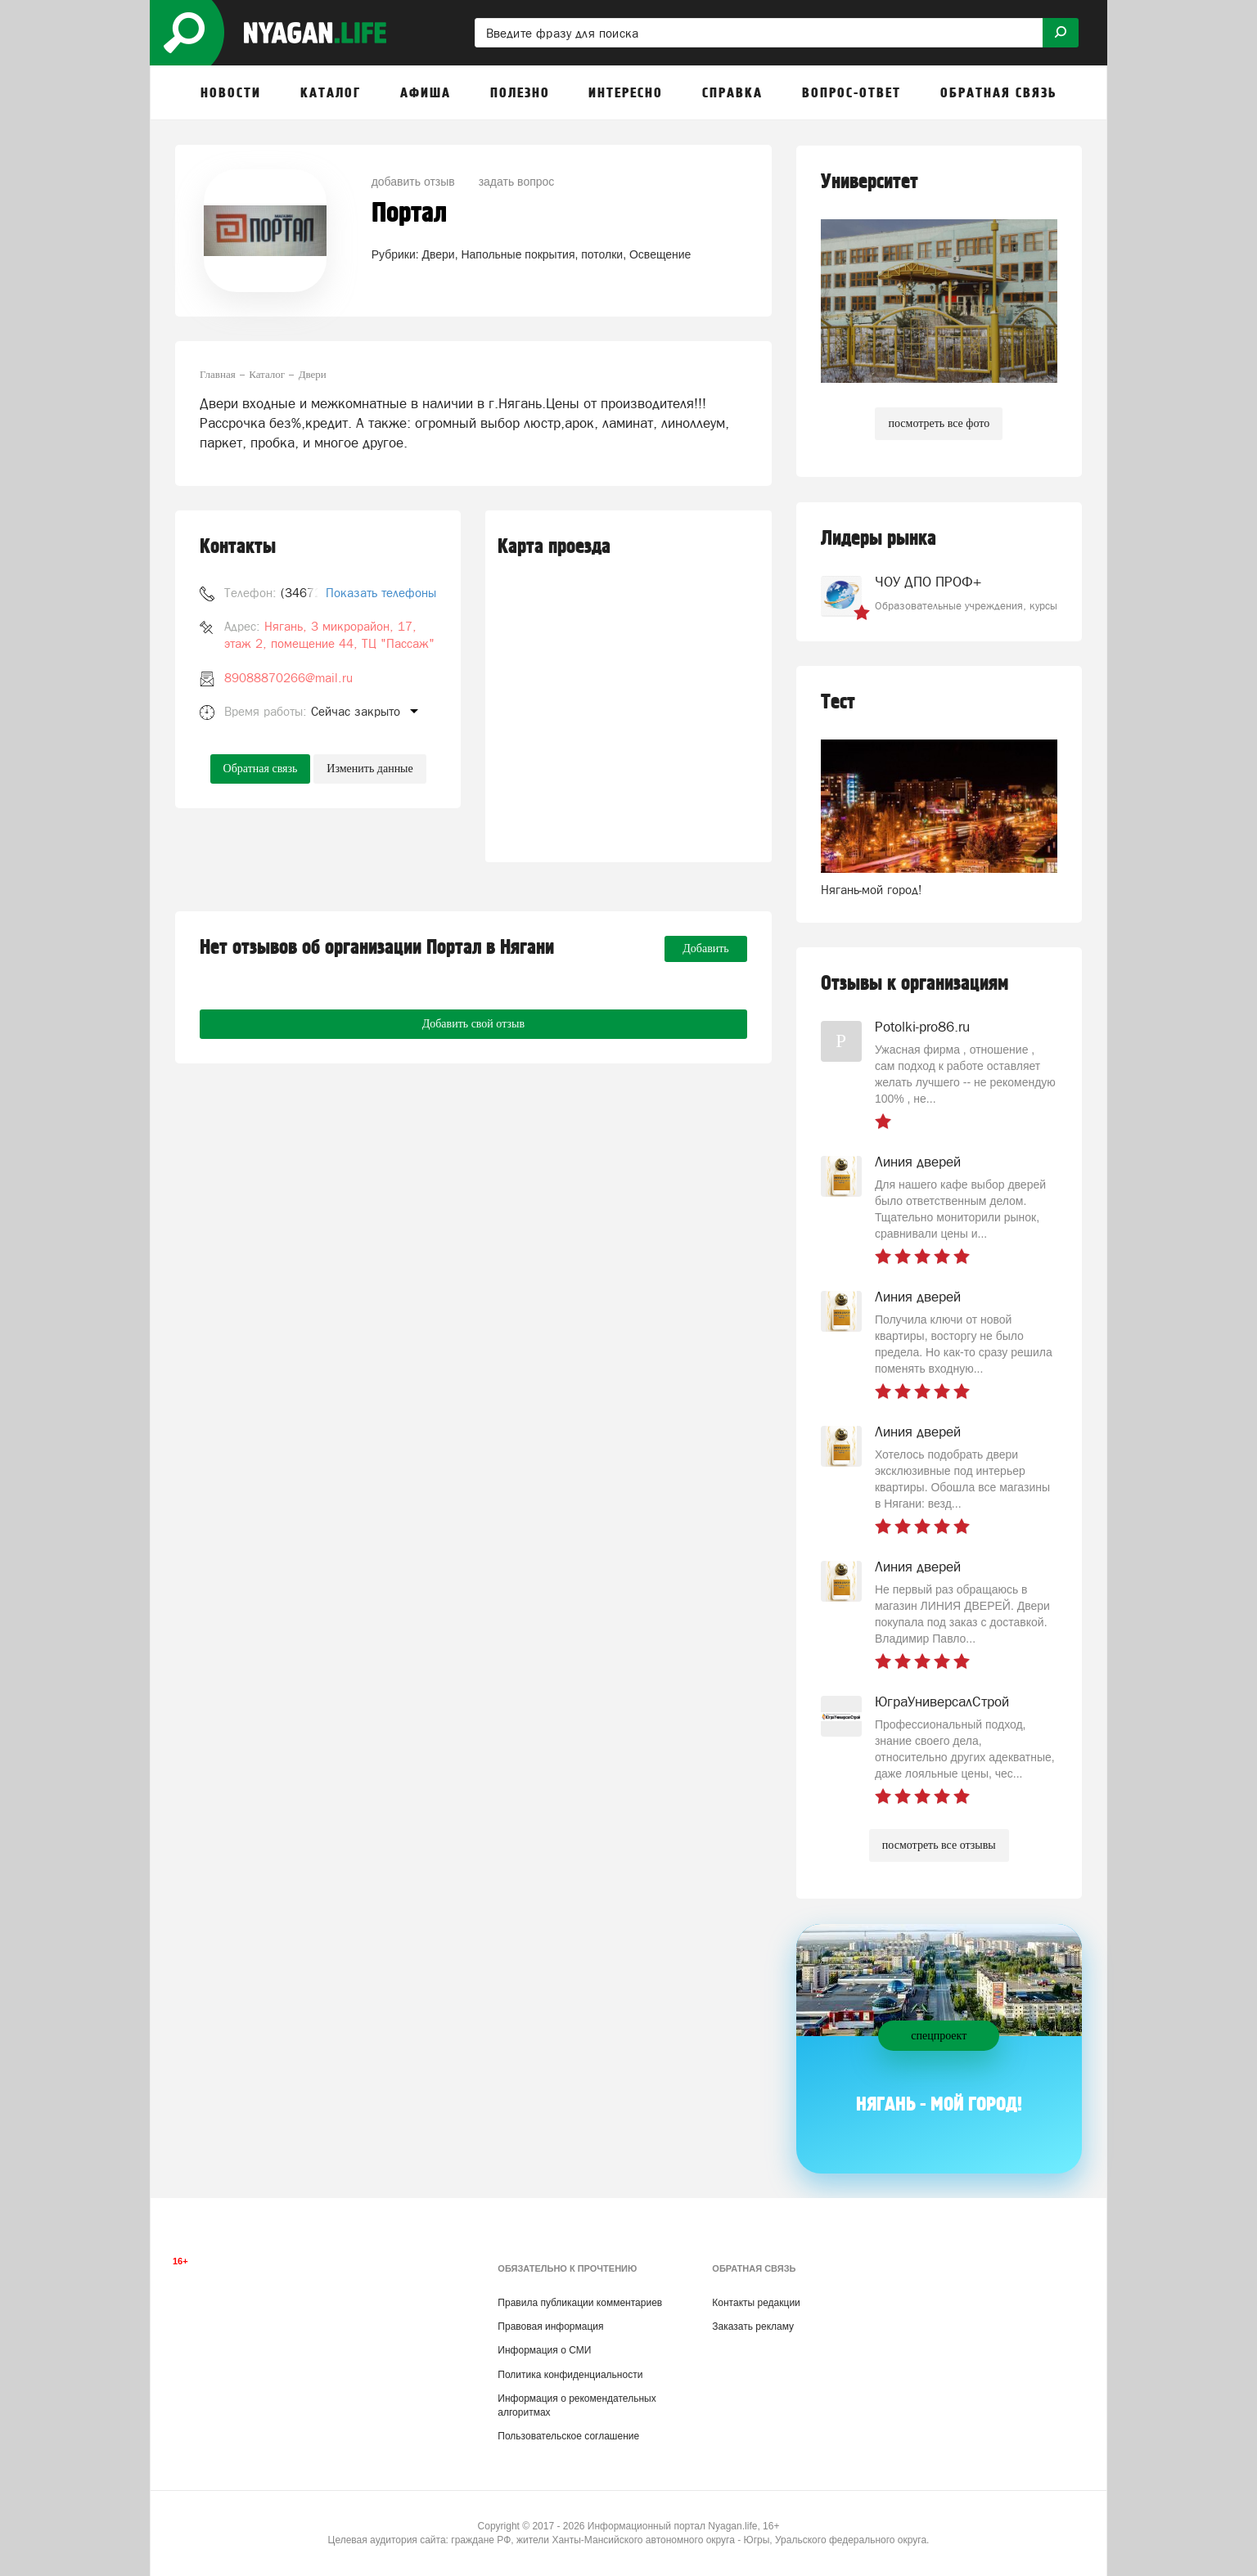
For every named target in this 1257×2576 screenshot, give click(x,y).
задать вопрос (517, 181)
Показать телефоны (381, 593)
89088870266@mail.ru (288, 678)
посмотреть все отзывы (939, 1845)
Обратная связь (260, 768)
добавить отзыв (413, 181)
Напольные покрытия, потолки (542, 254)
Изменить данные (369, 768)
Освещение (660, 254)
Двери (438, 254)
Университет (869, 182)
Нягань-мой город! (871, 890)
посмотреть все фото (938, 423)
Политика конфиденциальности (570, 2374)
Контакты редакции (756, 2303)
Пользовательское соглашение (568, 2436)
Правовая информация (550, 2326)
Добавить (706, 948)
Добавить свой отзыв (473, 1024)
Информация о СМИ (544, 2350)
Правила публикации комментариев (580, 2303)
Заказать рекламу (753, 2326)
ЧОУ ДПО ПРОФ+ (928, 581)
